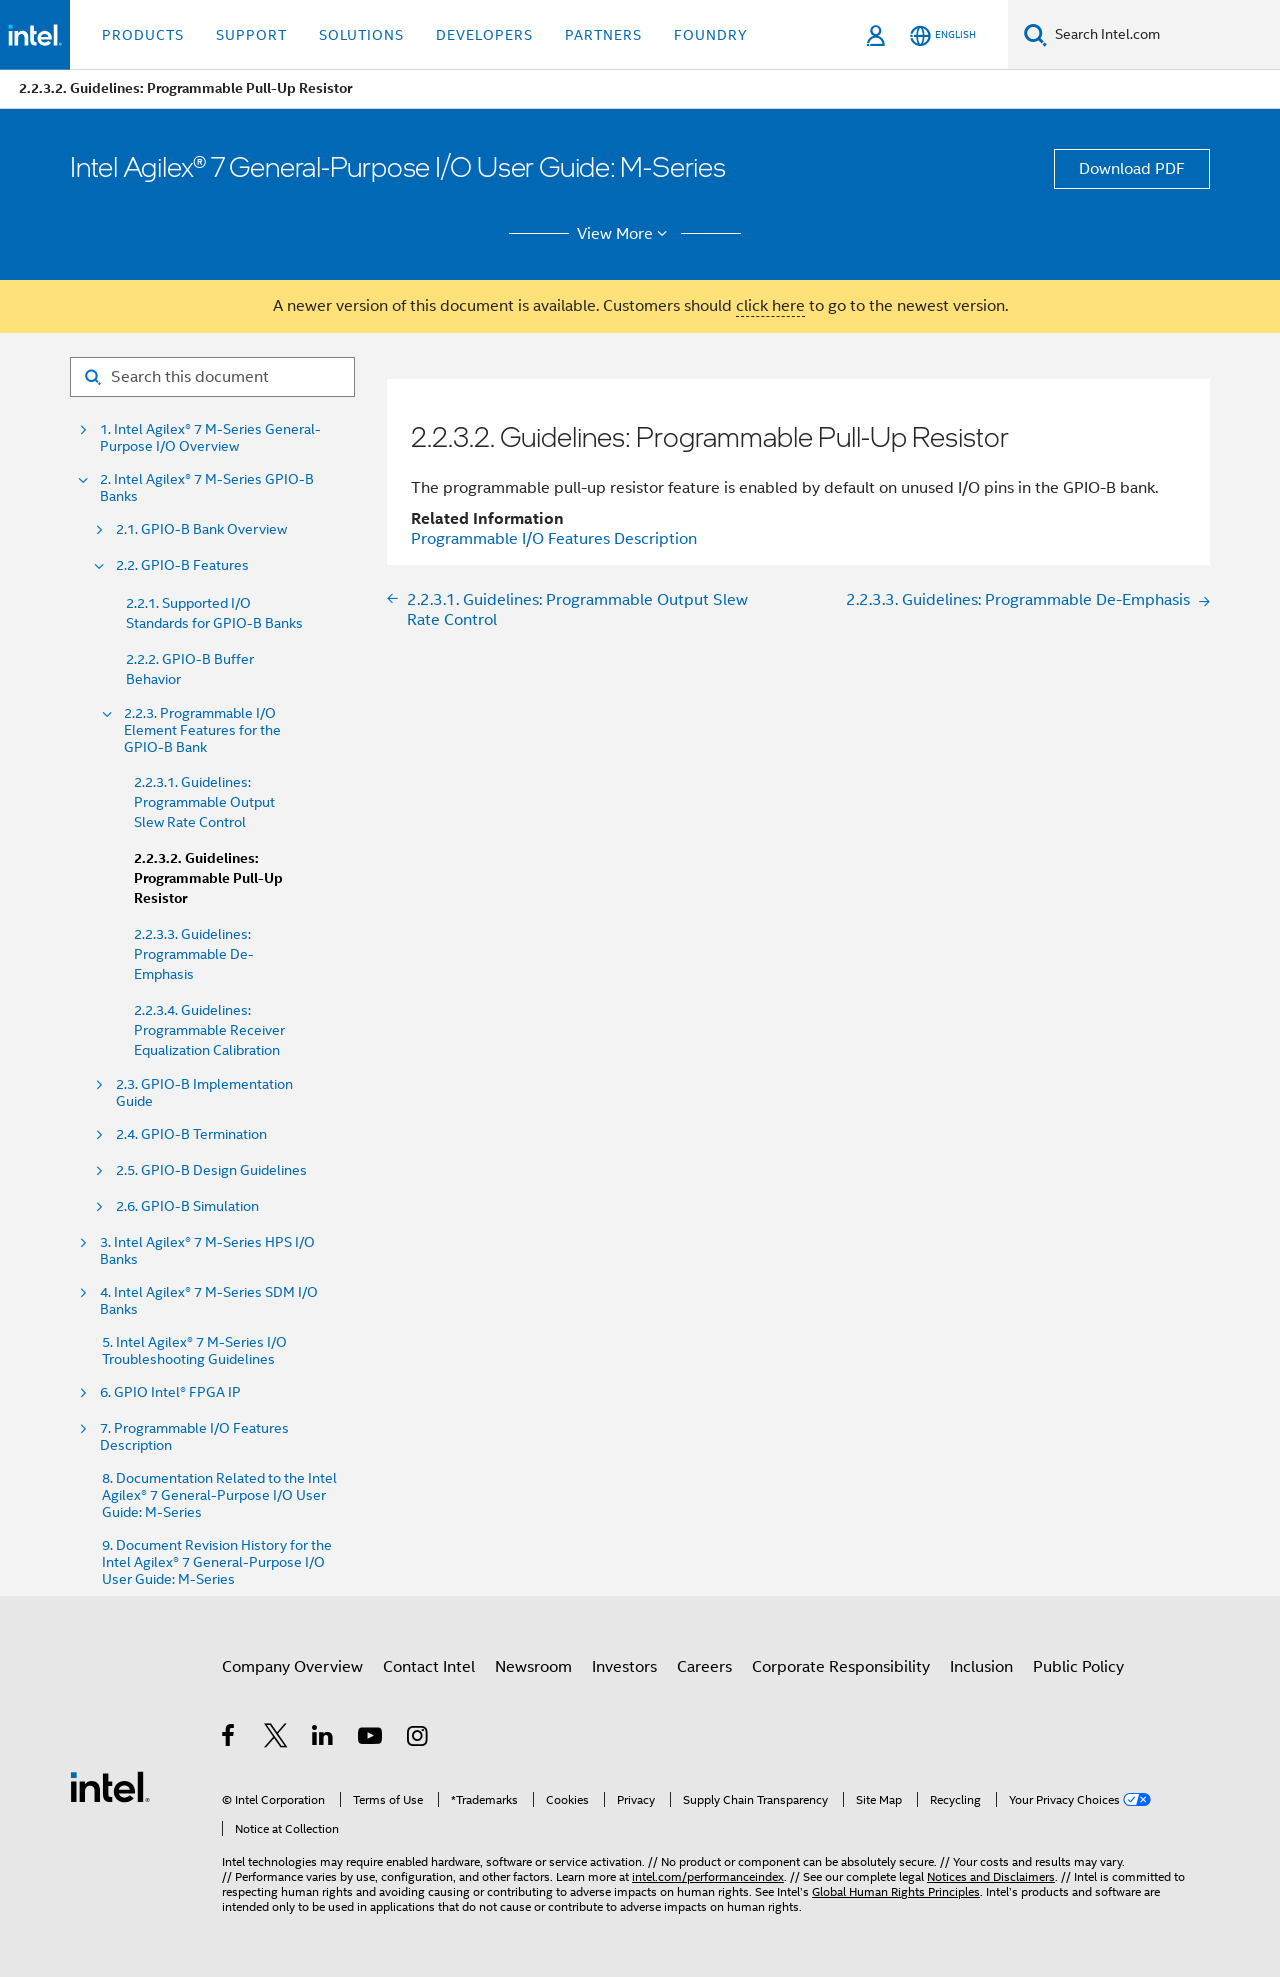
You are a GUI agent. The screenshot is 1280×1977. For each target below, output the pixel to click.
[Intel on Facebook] (229, 1739)
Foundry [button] (711, 35)
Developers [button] (484, 35)
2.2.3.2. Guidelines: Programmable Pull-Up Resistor (208, 878)
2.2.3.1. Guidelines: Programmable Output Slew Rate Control (204, 802)
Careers (704, 1667)
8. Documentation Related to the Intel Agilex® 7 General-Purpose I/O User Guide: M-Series (219, 1495)
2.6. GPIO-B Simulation (187, 1206)
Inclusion (981, 1667)
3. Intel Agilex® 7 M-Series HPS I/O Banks (207, 1251)
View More (625, 234)
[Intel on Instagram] (418, 1739)
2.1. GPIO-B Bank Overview (201, 529)
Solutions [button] (361, 35)
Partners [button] (603, 35)
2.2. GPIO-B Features (182, 565)
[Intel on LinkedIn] (323, 1739)
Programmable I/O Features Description (554, 539)
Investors (624, 1667)
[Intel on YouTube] (371, 1739)
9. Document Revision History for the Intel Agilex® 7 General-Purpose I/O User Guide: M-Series (217, 1562)
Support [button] (251, 35)
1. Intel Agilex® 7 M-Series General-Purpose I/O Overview (210, 438)
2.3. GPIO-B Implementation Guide (204, 1093)
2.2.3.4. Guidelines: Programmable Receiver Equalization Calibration (209, 1030)
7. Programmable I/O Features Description (194, 1437)
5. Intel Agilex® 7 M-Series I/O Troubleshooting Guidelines (194, 1351)
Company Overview (292, 1667)
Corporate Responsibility (841, 1667)
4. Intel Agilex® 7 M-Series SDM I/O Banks (209, 1301)
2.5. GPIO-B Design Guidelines (211, 1170)
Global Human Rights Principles (896, 1891)
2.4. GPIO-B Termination (191, 1134)
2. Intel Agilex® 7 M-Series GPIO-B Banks (207, 488)
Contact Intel (429, 1667)
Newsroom (533, 1667)
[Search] (1035, 34)
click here (770, 306)
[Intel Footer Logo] (110, 1786)
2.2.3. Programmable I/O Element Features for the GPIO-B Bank (202, 730)
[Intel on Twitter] (276, 1739)
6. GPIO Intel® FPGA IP (170, 1392)
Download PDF (1132, 169)
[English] (943, 35)
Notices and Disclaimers (991, 1876)
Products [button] (143, 35)
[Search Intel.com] (1163, 35)
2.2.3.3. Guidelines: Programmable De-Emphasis (194, 954)
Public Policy (1078, 1667)
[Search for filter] (212, 377)
